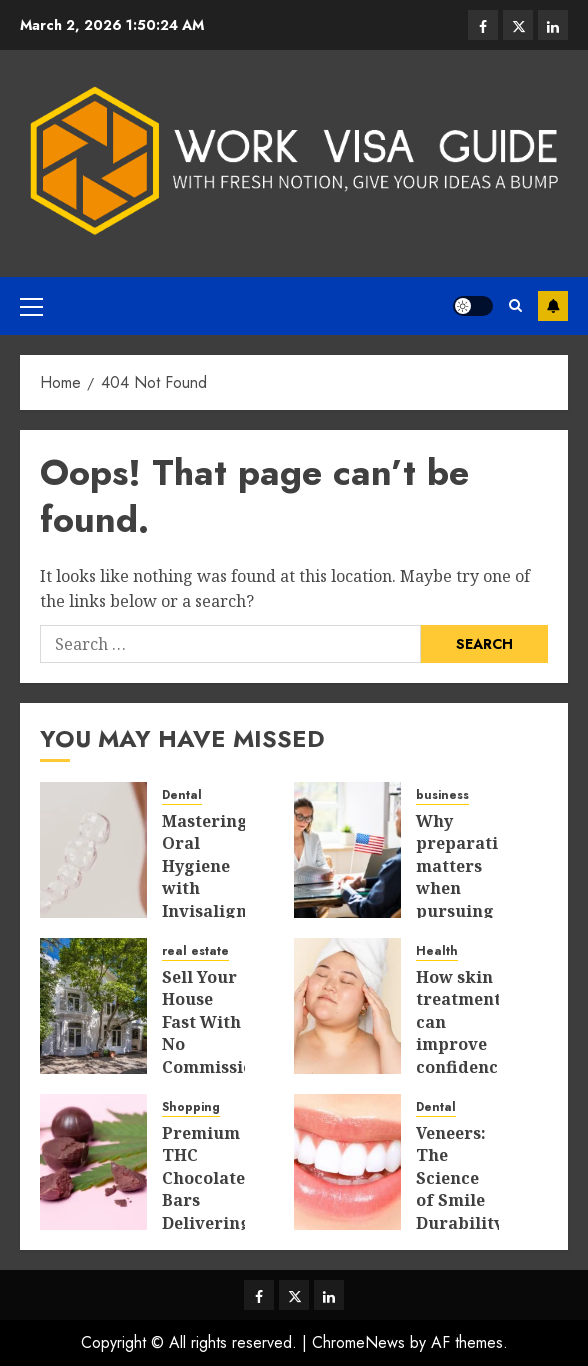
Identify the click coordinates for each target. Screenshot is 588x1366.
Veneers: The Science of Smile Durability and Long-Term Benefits (459, 1222)
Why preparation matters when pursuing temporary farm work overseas (467, 910)
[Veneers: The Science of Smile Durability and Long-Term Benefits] (347, 1162)
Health (437, 951)
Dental (182, 795)
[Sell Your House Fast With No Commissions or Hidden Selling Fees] (93, 1006)
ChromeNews (358, 1342)
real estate (195, 951)
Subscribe (553, 306)
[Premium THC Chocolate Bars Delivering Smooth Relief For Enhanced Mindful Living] (93, 1162)
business (442, 795)
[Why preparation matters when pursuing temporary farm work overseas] (347, 850)
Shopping (191, 1107)
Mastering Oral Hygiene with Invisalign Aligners (205, 877)
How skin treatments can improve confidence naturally (462, 1033)
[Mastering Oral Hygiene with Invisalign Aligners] (93, 850)
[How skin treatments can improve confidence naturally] (347, 1006)
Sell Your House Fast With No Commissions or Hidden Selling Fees (217, 1066)
